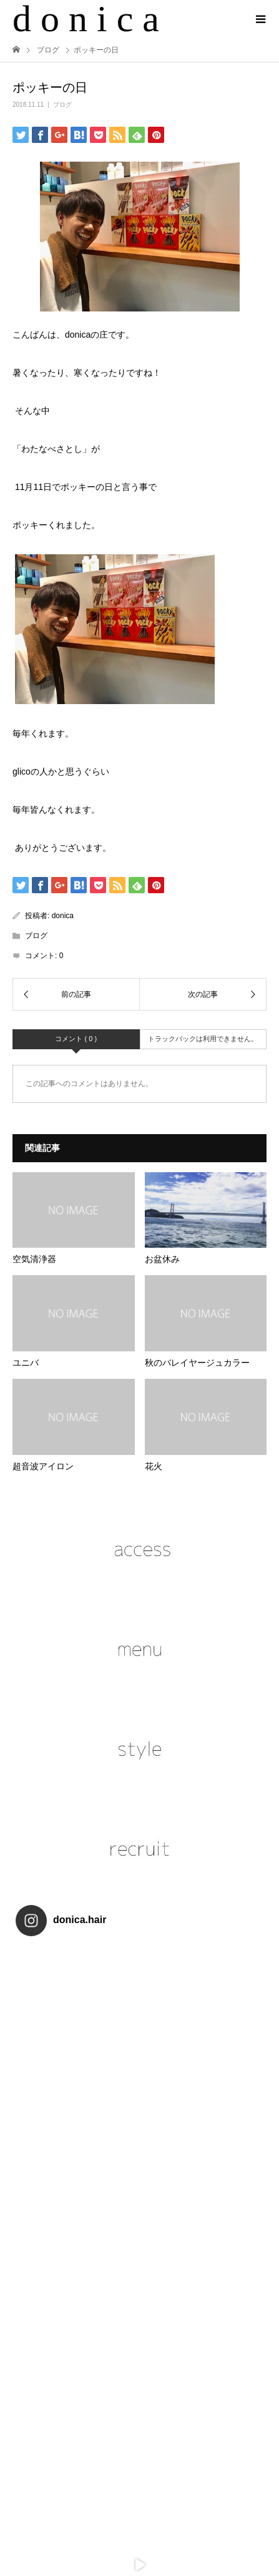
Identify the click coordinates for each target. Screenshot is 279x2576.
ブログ (62, 104)
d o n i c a (85, 18)
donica (63, 915)
